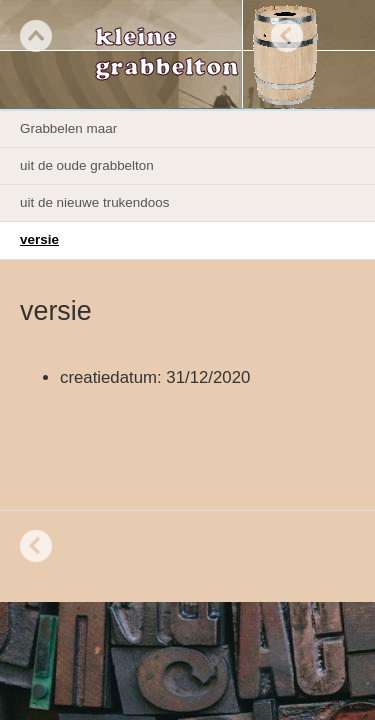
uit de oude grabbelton (87, 165)
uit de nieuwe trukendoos (94, 202)
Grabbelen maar (68, 128)
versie (39, 239)
